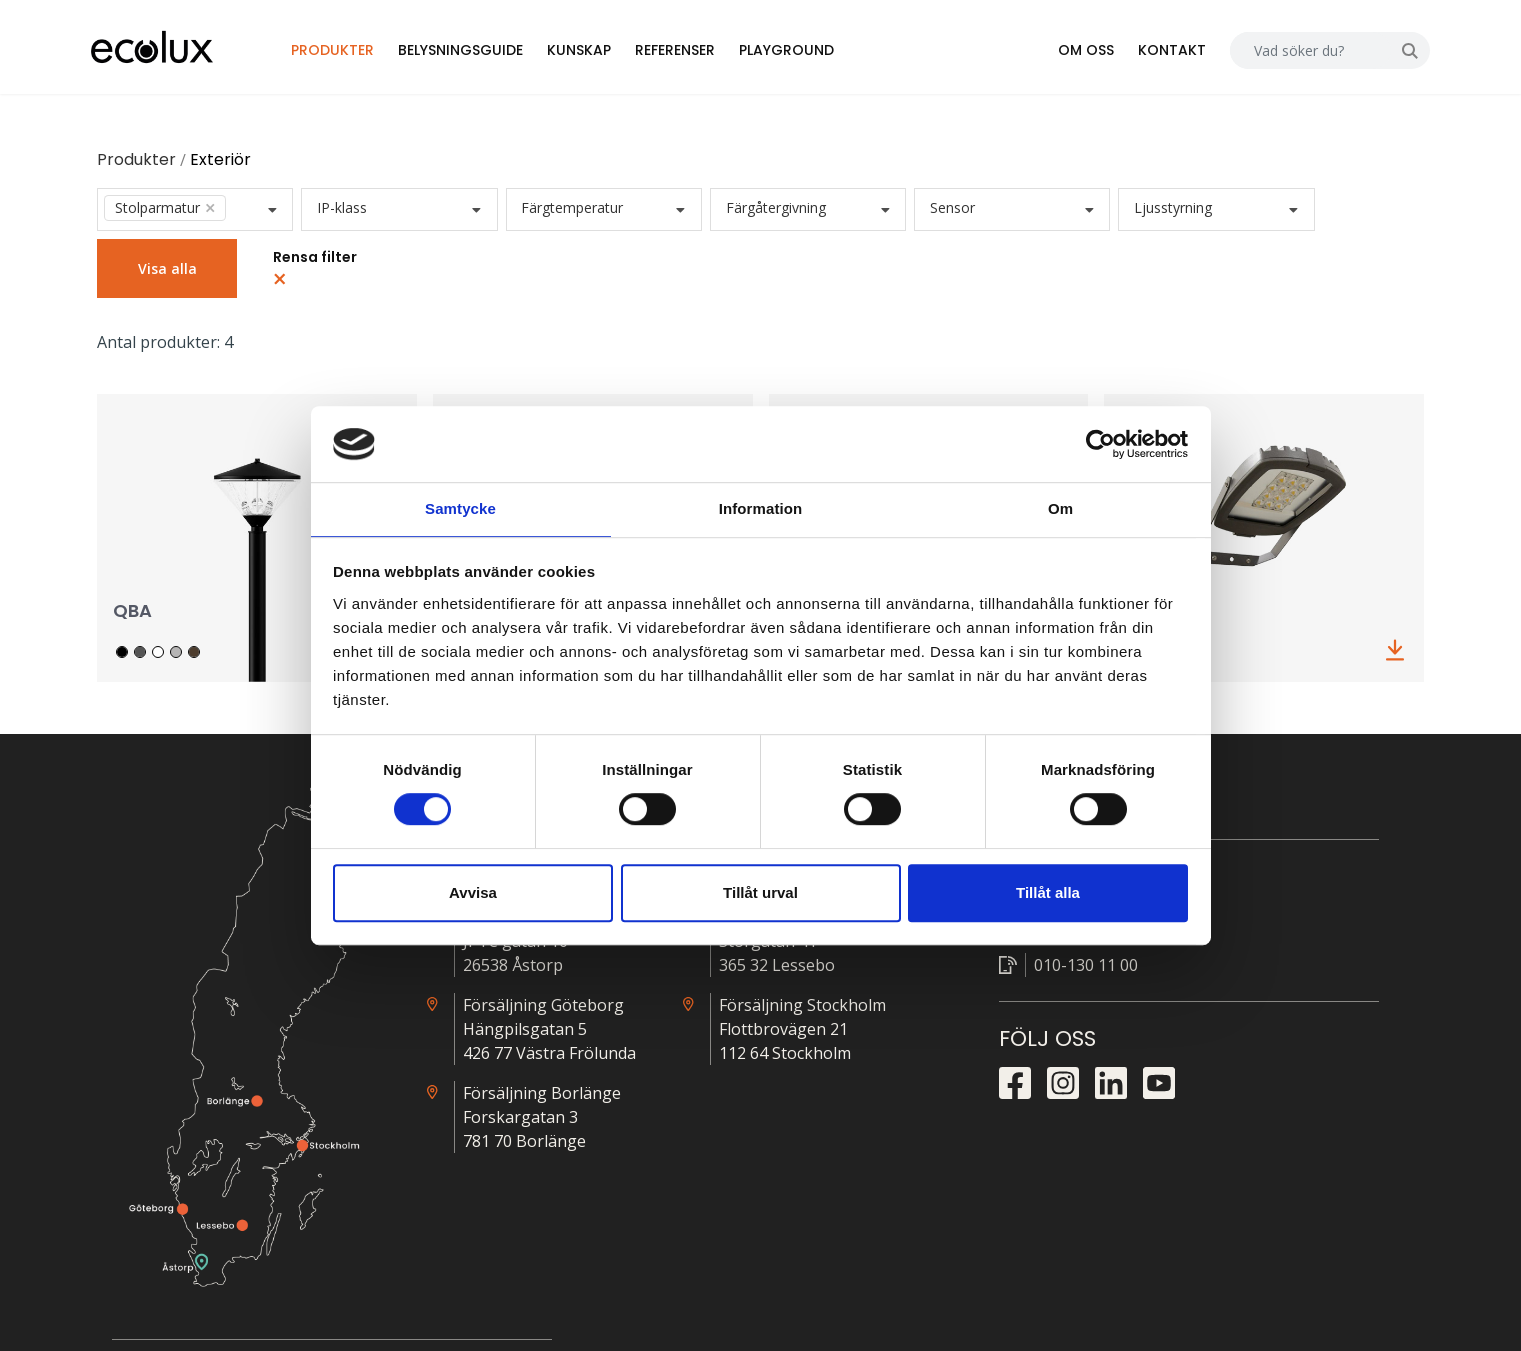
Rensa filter (330, 275)
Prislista (1149, 956)
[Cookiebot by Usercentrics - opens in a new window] (1100, 443)
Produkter (373, 54)
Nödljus (1148, 1072)
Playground (827, 54)
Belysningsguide (501, 54)
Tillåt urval (760, 893)
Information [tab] (761, 508)
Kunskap (620, 54)
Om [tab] (1060, 508)
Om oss (1065, 54)
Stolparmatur (180, 215)
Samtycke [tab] (460, 508)
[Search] (1289, 54)
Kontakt (1151, 54)
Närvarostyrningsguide (1202, 985)
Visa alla (182, 276)
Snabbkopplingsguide (1198, 1043)
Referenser (716, 54)
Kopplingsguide (1176, 1014)
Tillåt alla (1048, 893)
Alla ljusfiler (1162, 927)
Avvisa (473, 893)
